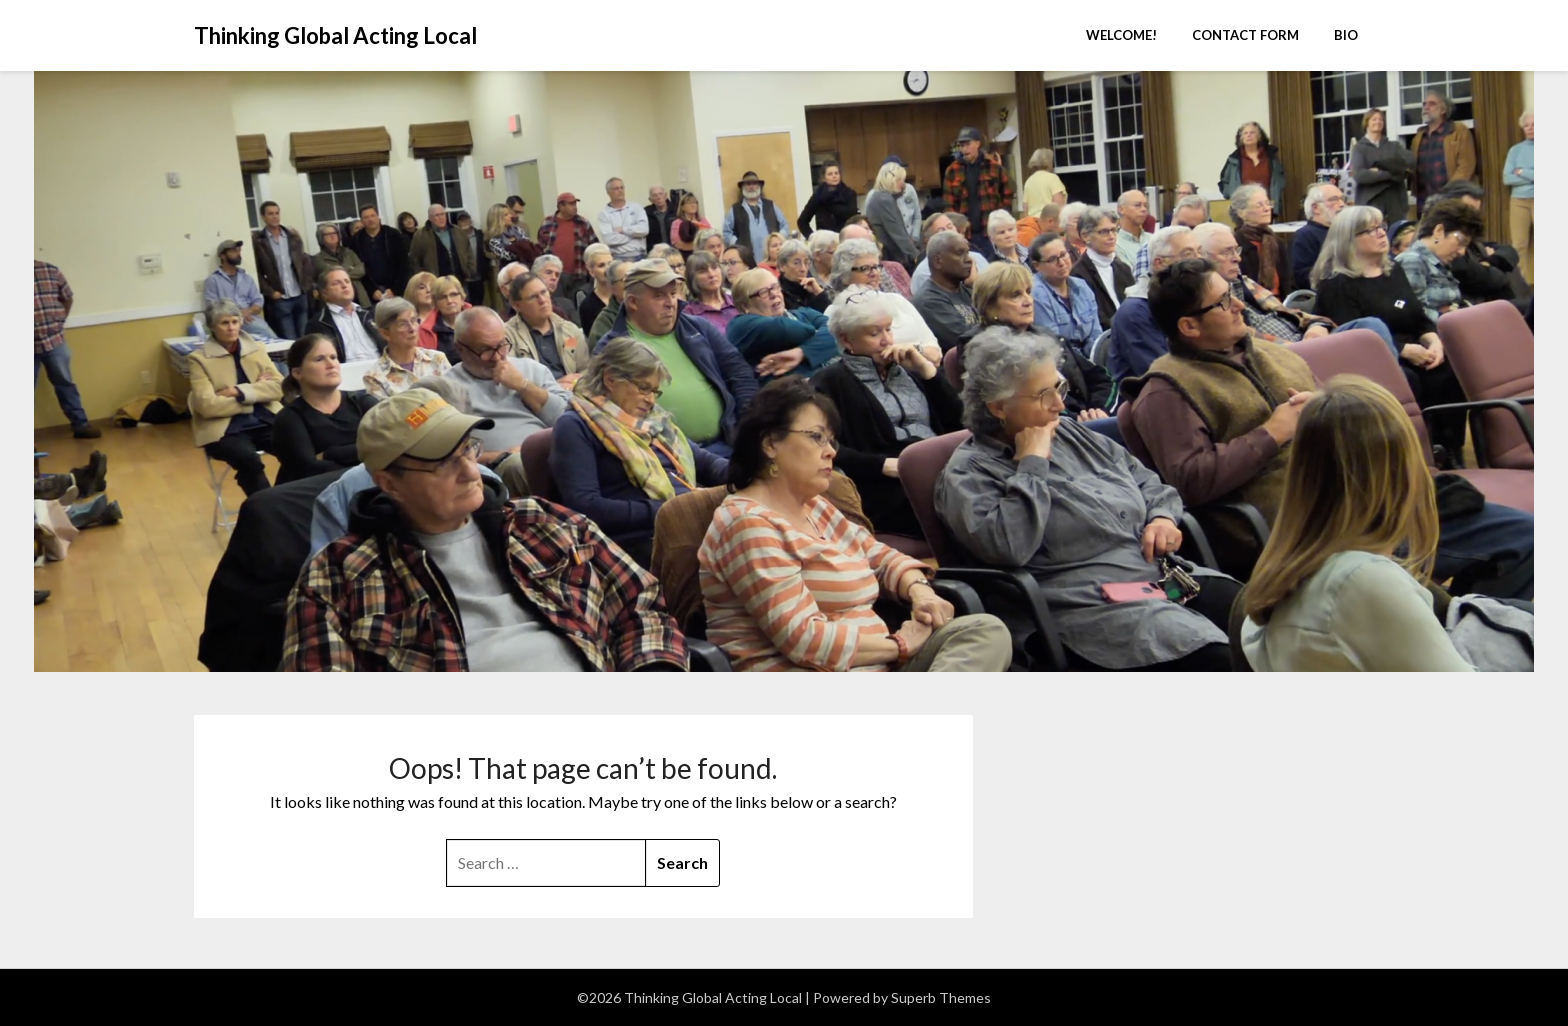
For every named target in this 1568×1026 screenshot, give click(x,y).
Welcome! (1121, 35)
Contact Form (1245, 35)
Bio (1346, 35)
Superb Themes (941, 997)
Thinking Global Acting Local (335, 35)
